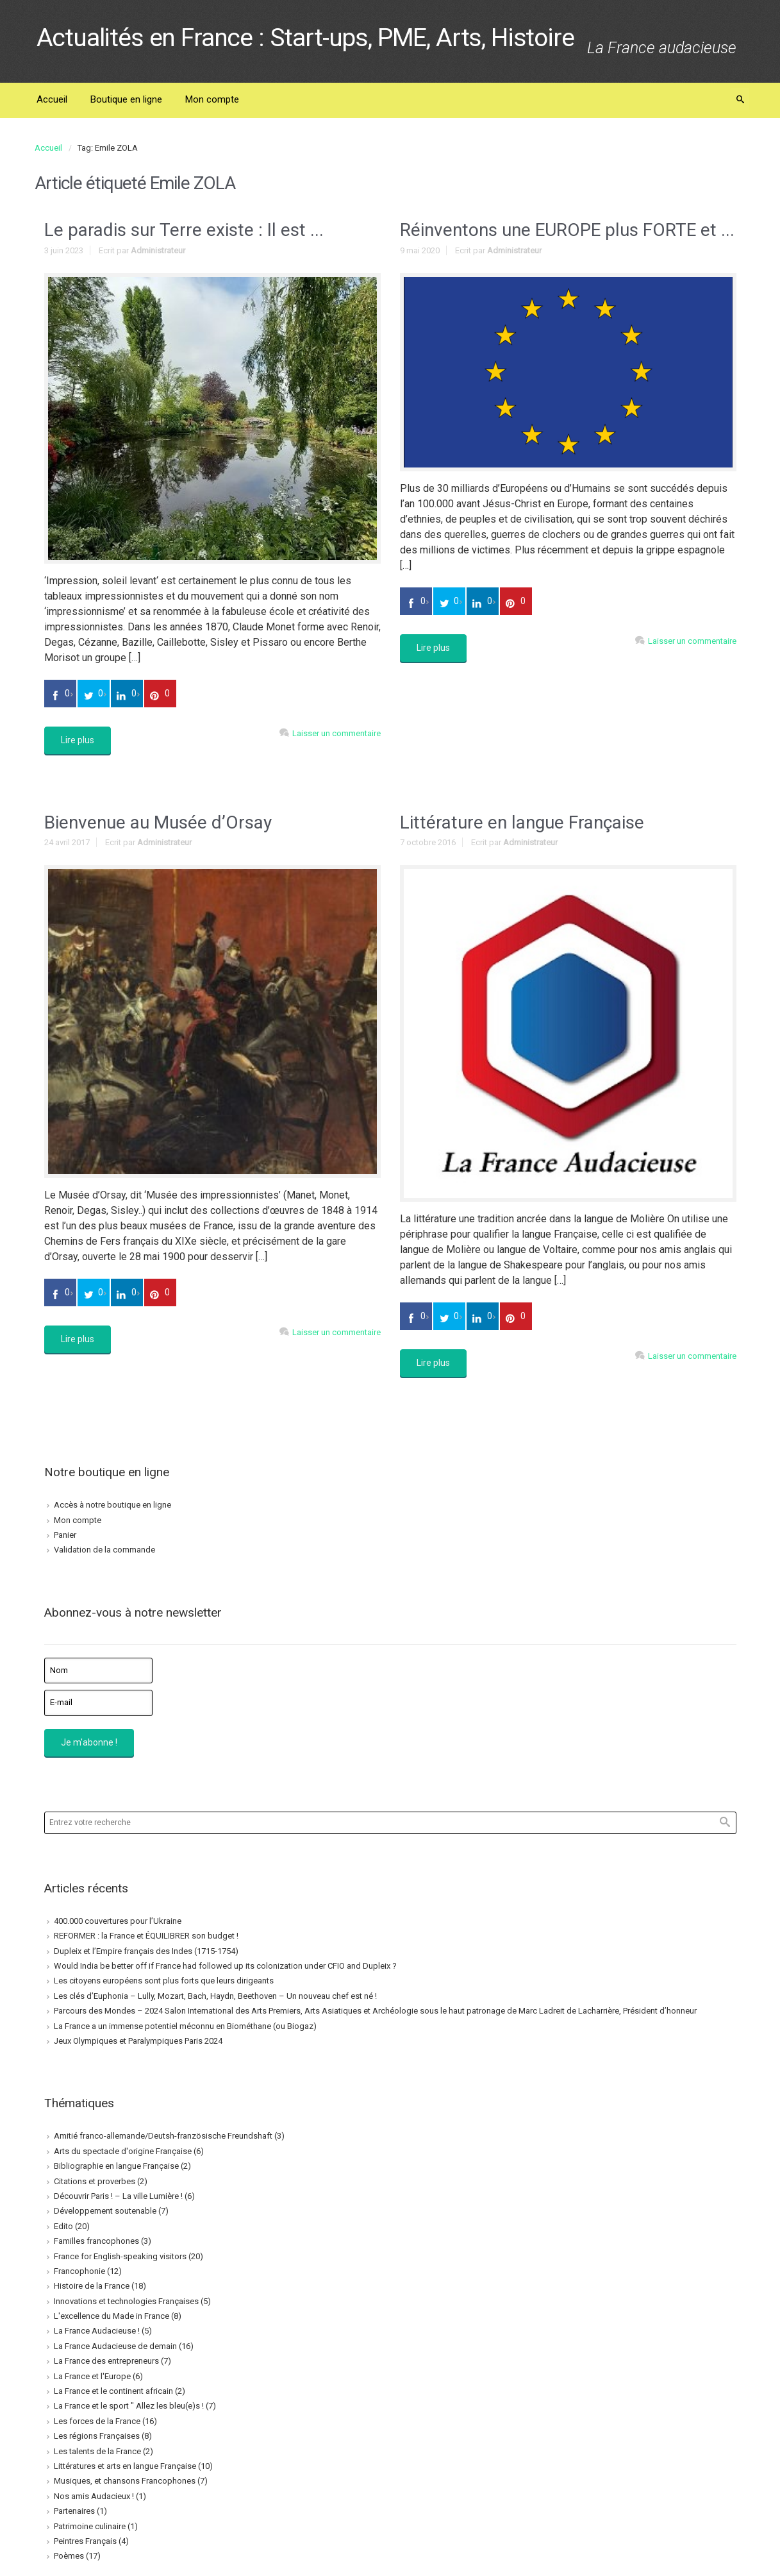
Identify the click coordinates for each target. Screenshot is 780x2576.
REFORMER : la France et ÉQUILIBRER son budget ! (146, 1935)
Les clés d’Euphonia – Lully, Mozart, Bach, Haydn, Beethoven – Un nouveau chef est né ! (215, 1996)
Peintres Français (85, 2541)
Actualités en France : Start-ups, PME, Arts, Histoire (305, 38)
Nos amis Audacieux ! (94, 2496)
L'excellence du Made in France (111, 2316)
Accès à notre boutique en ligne (112, 1505)
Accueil (48, 148)
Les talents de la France (97, 2451)
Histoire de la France (91, 2286)
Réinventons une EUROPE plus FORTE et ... (567, 229)
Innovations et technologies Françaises (126, 2301)
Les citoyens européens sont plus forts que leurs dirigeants (164, 1980)
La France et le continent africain (113, 2391)
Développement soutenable (105, 2211)
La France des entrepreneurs (106, 2361)
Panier (65, 1535)
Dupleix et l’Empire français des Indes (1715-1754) (146, 1951)
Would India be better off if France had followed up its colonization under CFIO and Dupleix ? (225, 1966)
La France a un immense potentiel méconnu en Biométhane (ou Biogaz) (185, 2026)
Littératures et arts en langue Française (125, 2466)
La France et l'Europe (92, 2376)
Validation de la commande (104, 1549)
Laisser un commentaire (336, 733)
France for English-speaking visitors (120, 2256)
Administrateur (158, 250)
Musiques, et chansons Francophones (124, 2481)
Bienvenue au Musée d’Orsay (158, 822)
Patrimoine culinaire (90, 2526)
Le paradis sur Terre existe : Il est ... (184, 229)
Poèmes (69, 2556)
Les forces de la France (97, 2421)
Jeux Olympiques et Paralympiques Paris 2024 (138, 2041)
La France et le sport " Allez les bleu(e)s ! (129, 2406)
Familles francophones (96, 2241)
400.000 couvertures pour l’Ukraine (117, 1921)
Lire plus (77, 740)
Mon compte (77, 1520)
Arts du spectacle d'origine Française (123, 2151)
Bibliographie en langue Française (116, 2166)
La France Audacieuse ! (97, 2331)
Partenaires (74, 2511)
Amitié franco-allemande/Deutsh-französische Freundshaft (163, 2136)
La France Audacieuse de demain (115, 2346)
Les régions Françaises (97, 2436)
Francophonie (79, 2271)
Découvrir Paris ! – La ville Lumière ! (118, 2196)
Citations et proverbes (94, 2181)
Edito (63, 2226)
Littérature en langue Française (522, 822)
